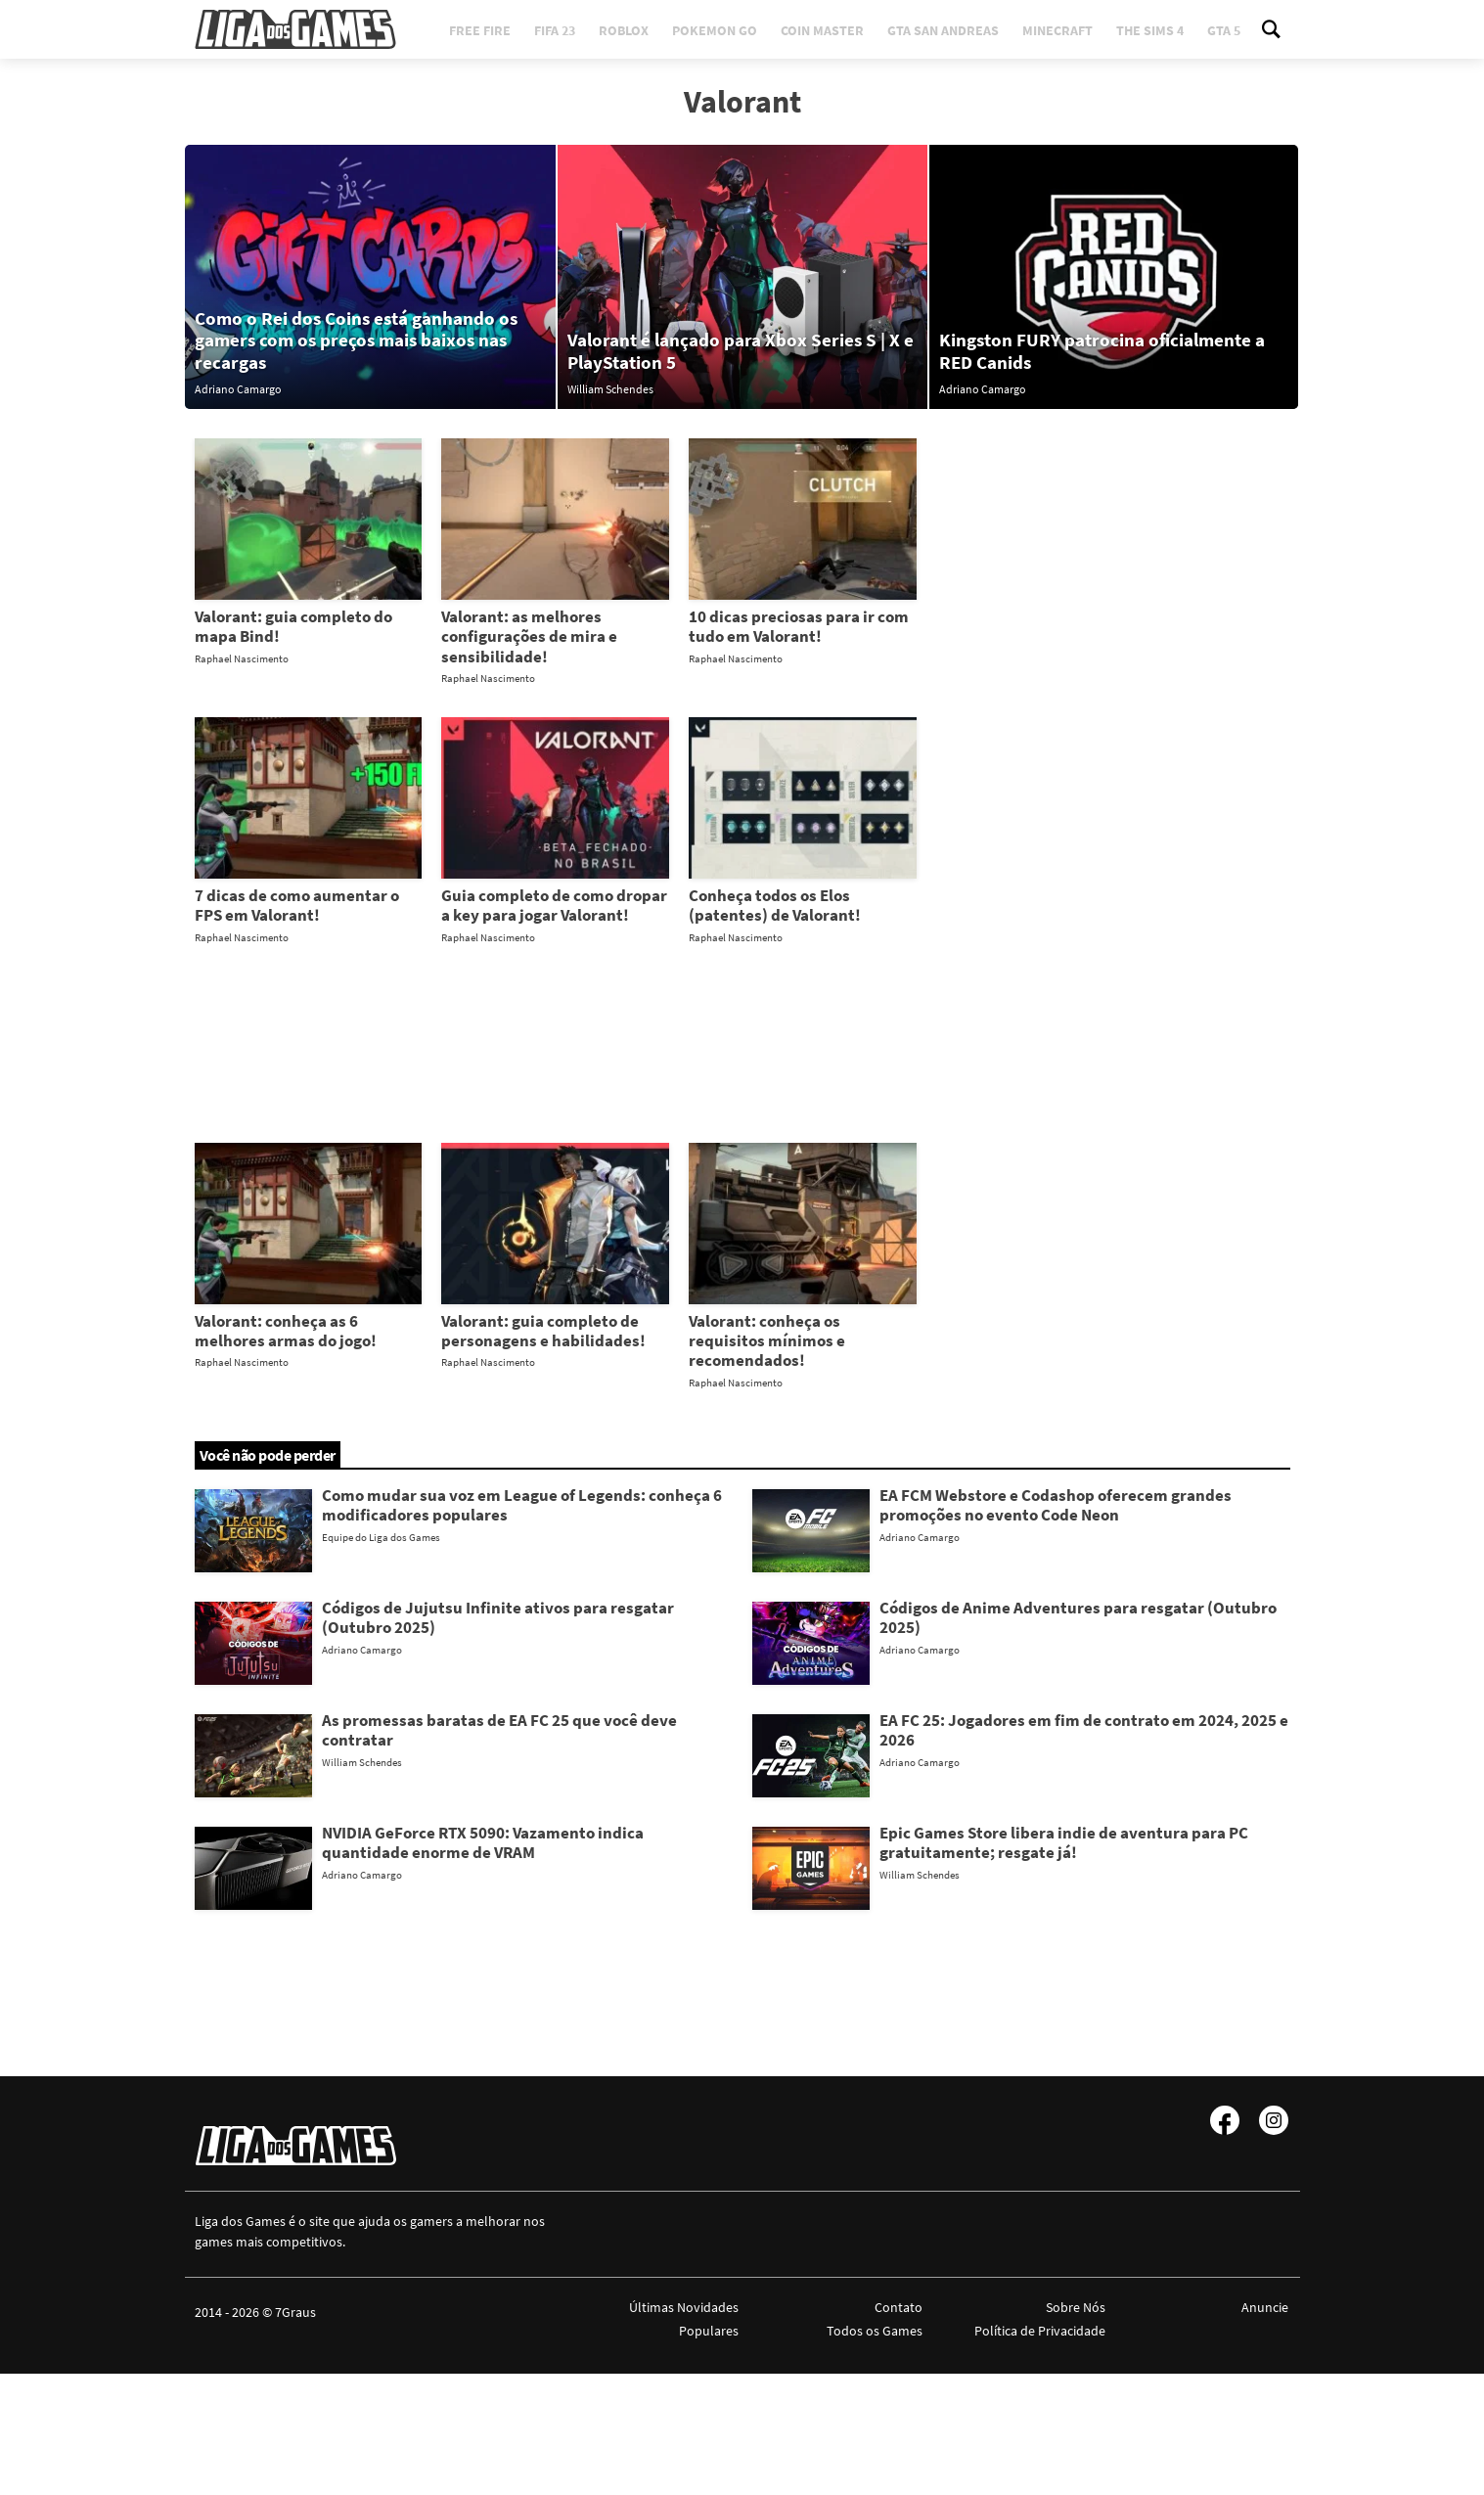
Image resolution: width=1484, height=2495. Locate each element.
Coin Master (822, 30)
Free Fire (480, 30)
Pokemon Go (714, 30)
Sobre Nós (1075, 2307)
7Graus (295, 2312)
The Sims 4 (1150, 30)
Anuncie (1264, 2307)
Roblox (624, 30)
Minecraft (1057, 30)
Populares (709, 2330)
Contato (898, 2307)
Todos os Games (874, 2330)
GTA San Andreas (943, 30)
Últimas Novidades (684, 2307)
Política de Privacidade (1039, 2330)
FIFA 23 (554, 30)
